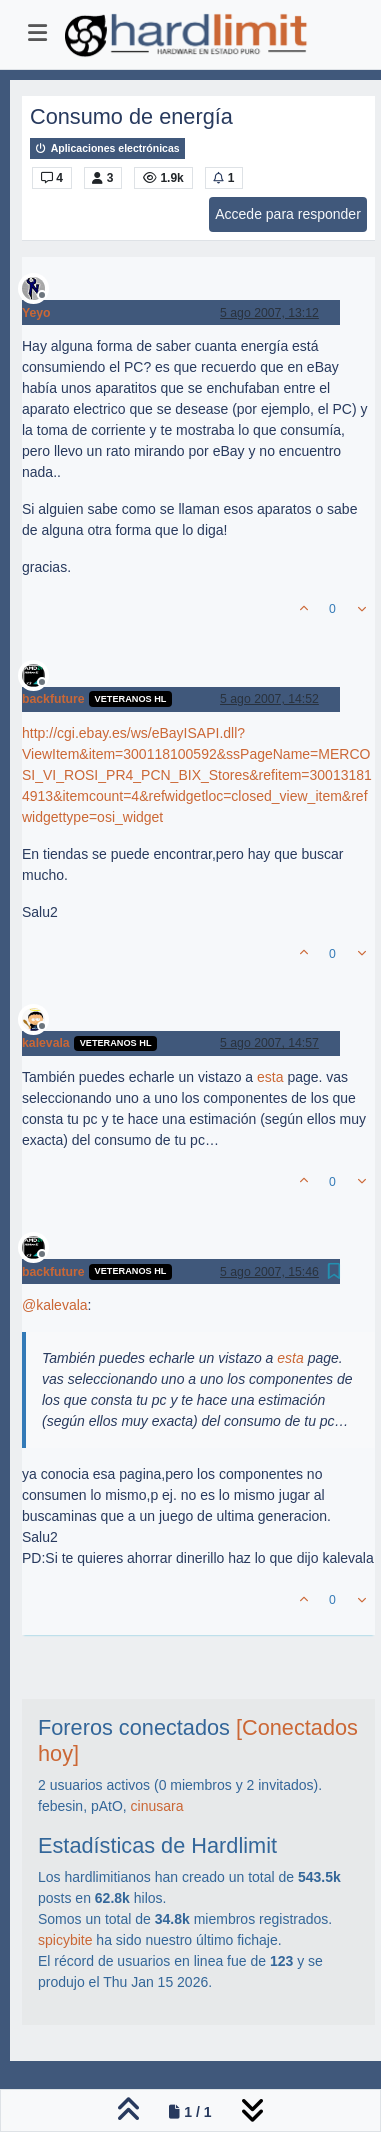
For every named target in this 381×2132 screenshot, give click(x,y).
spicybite (65, 1940)
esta (270, 1077)
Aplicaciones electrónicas (107, 148)
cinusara (157, 1806)
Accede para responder (288, 214)
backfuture (53, 699)
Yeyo (36, 313)
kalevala (46, 1043)
